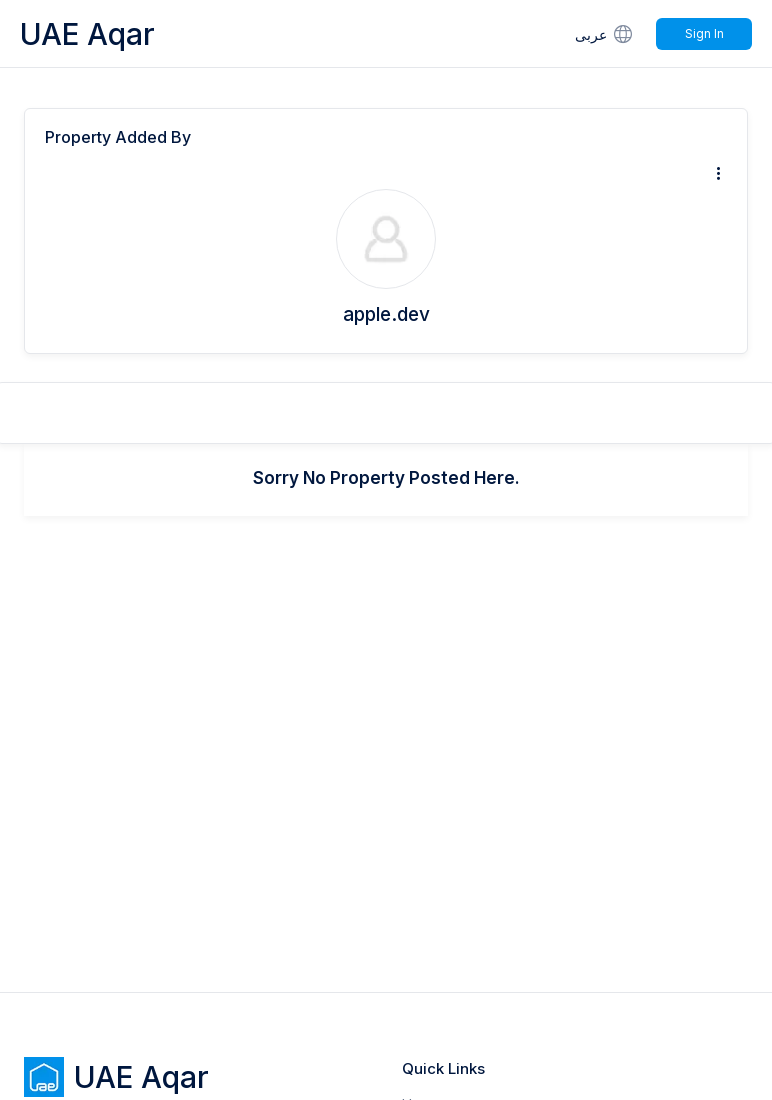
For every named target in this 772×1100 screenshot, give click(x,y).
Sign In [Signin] (704, 33)
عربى (605, 33)
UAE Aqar (87, 34)
